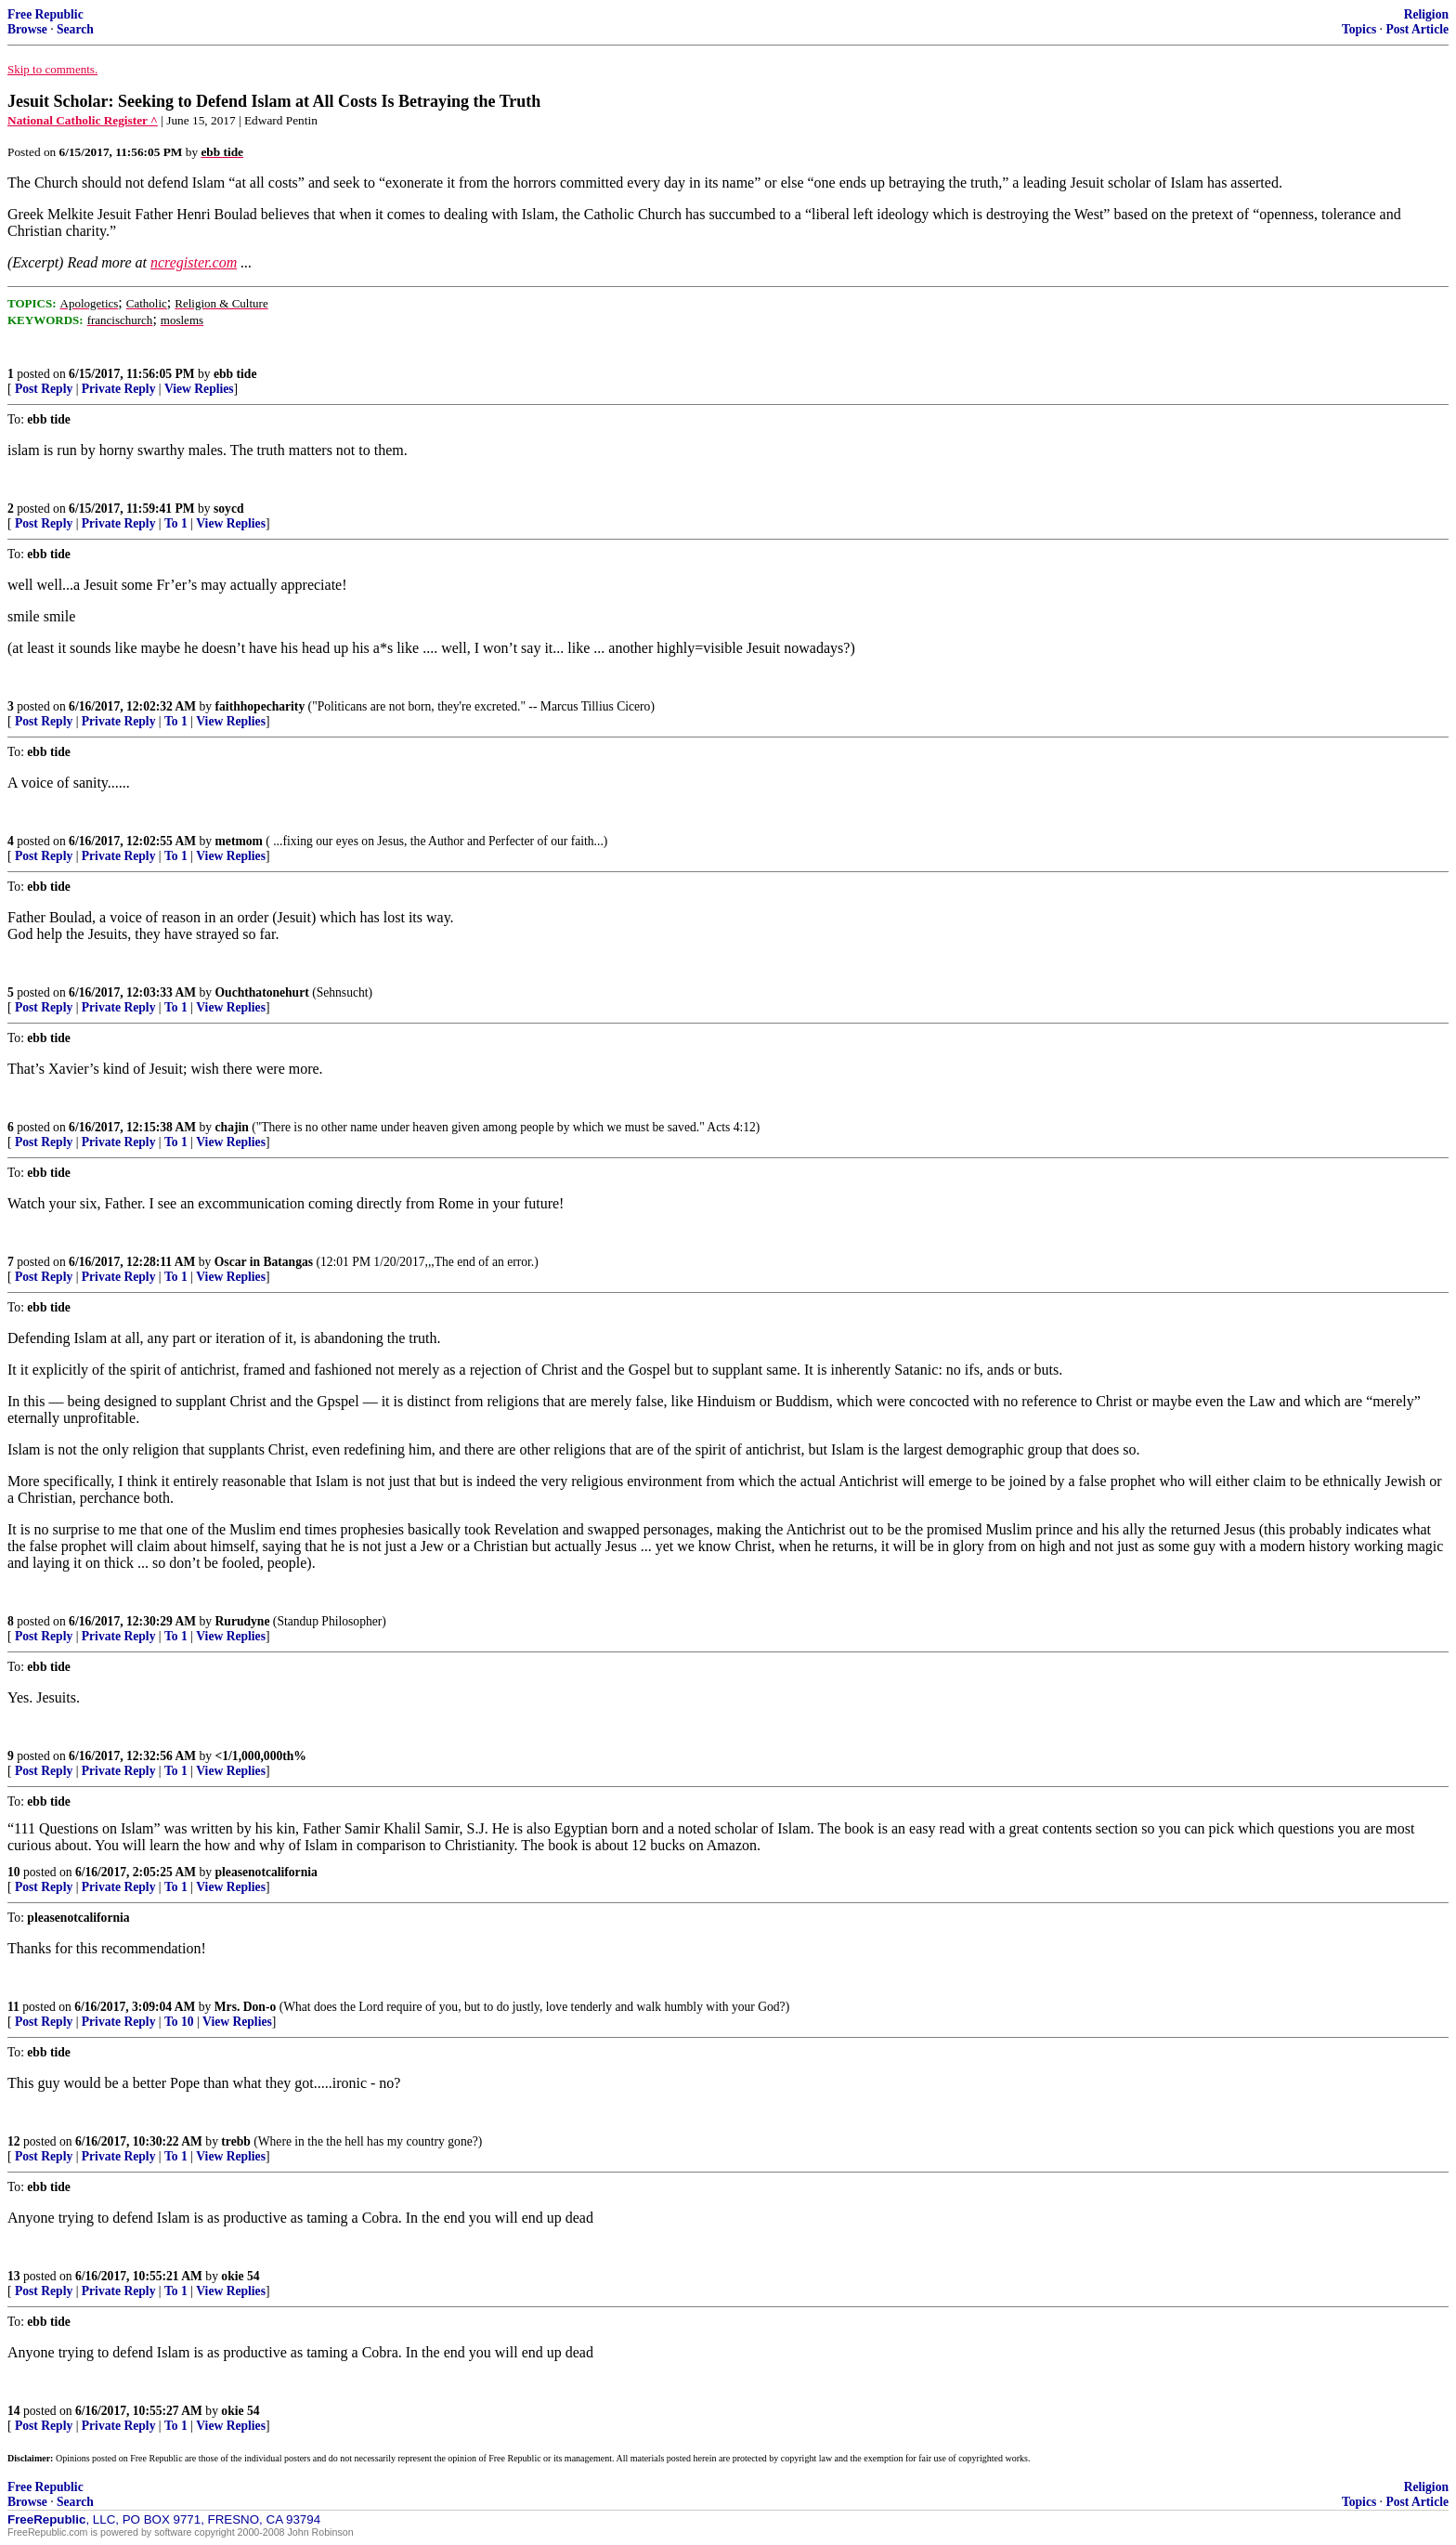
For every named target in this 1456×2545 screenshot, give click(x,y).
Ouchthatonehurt (262, 992)
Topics (1359, 29)
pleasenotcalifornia (266, 1872)
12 (13, 2141)
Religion (1426, 14)
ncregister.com (193, 262)
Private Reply (119, 389)
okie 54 (240, 2276)
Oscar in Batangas (263, 1262)
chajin (232, 1127)
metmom (239, 841)
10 (13, 1872)
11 (13, 2007)
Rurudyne (242, 1621)
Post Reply (43, 389)
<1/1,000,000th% (260, 1756)
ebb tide (235, 374)
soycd (228, 509)
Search (75, 29)
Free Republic (45, 14)
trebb (235, 2141)
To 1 (176, 523)
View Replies (199, 389)
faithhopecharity (260, 706)
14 (13, 2411)
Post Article (1417, 29)
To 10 (179, 2022)
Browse (27, 29)
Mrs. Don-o (245, 2007)
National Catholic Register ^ (82, 120)
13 (13, 2276)
